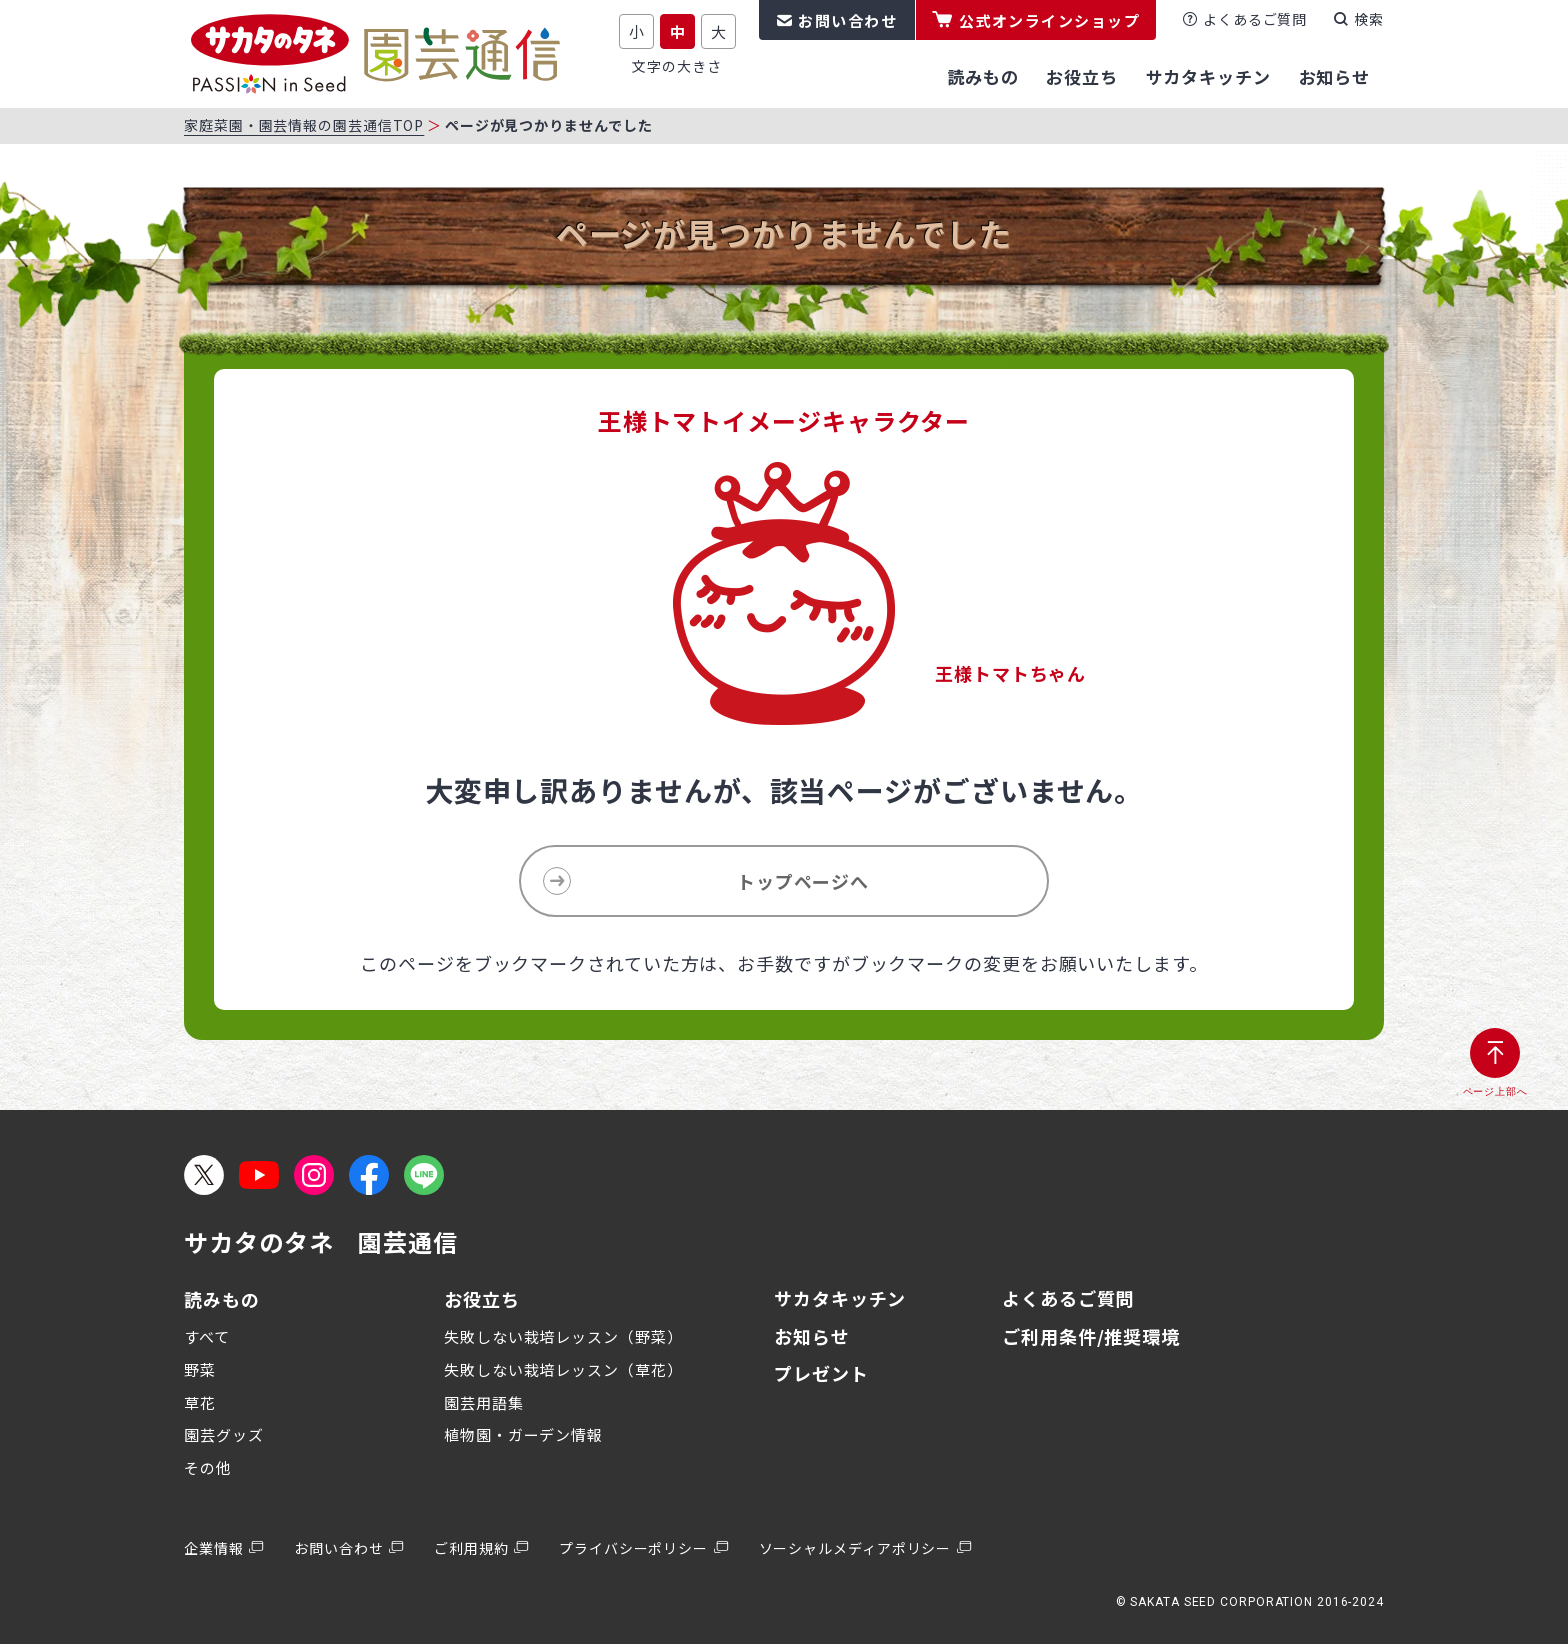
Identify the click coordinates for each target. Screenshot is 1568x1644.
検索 (1369, 19)
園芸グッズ (224, 1434)
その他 (208, 1467)
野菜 (200, 1369)
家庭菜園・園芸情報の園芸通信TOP (304, 125)
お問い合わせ (847, 20)
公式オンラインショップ (1050, 20)
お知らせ (812, 1336)
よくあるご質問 (1255, 19)
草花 (200, 1402)
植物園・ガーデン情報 (523, 1434)
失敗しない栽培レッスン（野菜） (563, 1336)
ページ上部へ (1495, 1091)
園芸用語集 (484, 1402)
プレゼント (821, 1373)
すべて (207, 1336)
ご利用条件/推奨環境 (1091, 1336)
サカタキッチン (840, 1298)
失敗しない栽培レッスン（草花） (563, 1369)
